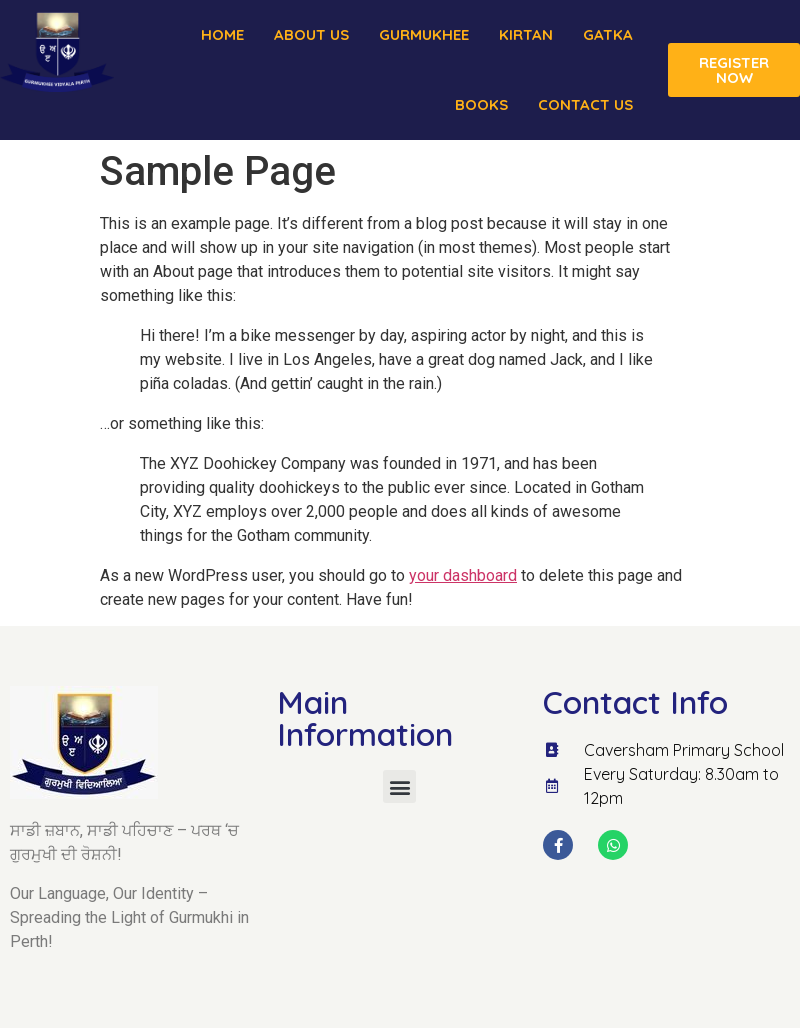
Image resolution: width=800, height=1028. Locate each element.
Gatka (608, 34)
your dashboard (463, 575)
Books (481, 104)
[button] (399, 786)
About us (311, 34)
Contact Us (585, 104)
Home (222, 34)
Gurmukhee (424, 34)
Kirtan (526, 34)
